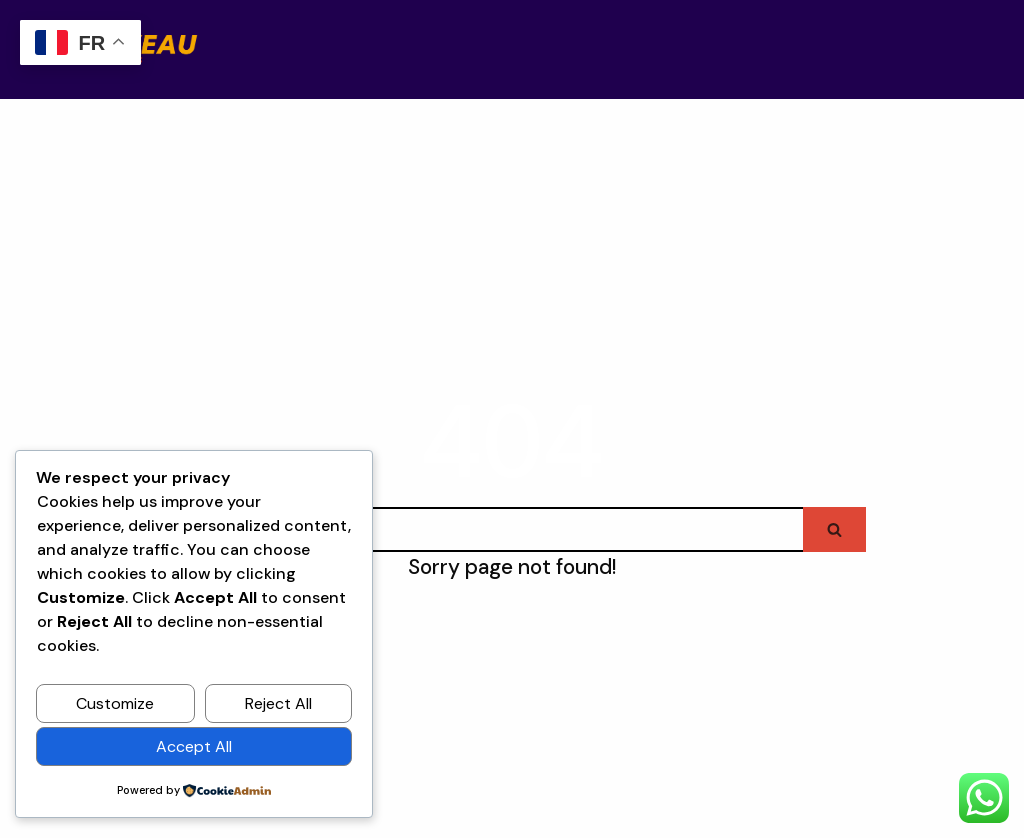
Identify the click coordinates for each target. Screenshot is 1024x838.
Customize (115, 703)
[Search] (480, 529)
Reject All (278, 703)
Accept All (194, 746)
